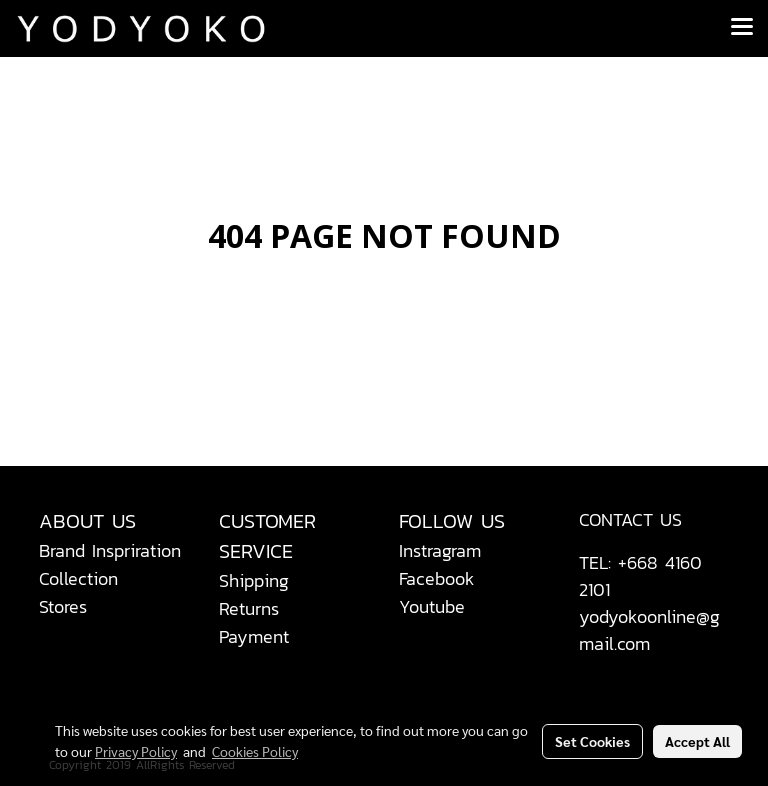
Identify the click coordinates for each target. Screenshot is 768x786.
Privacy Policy (136, 751)
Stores (63, 606)
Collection (78, 578)
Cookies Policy (255, 751)
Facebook (437, 578)
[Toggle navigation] (742, 28)
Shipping (254, 580)
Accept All (697, 741)
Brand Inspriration (110, 550)
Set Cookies (592, 741)
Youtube (432, 606)
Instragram (440, 550)
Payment (254, 636)
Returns (249, 608)
